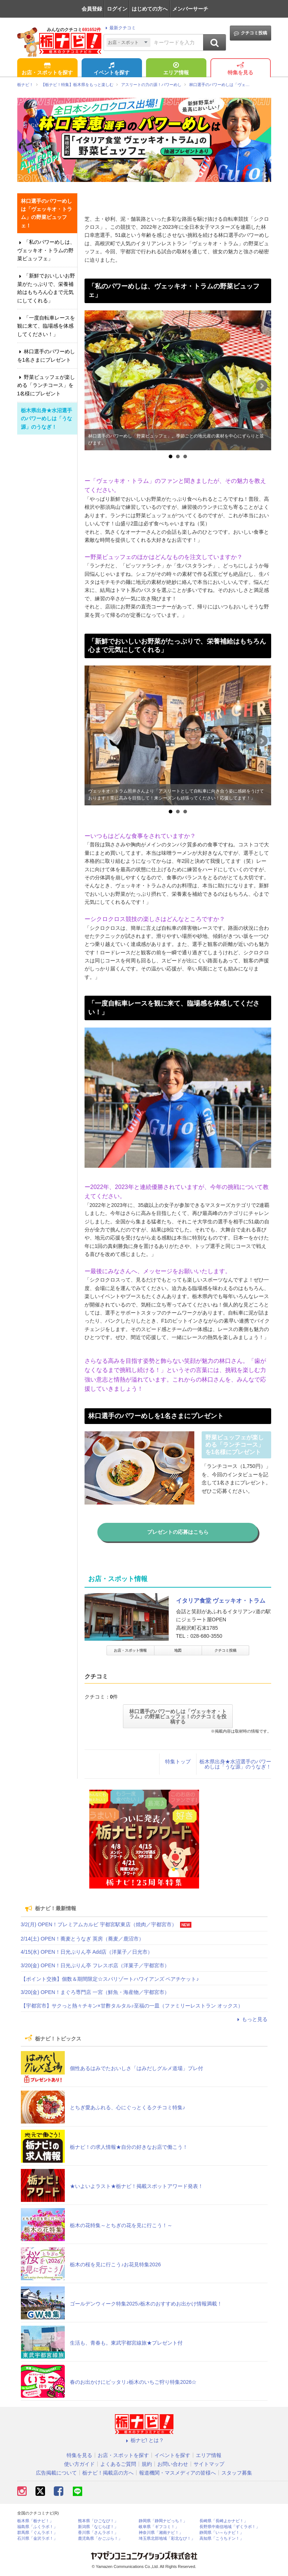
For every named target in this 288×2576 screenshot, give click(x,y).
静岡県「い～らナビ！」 (221, 2533)
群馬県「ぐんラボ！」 (37, 2533)
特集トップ (178, 1761)
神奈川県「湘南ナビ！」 (161, 2533)
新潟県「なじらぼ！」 (98, 2527)
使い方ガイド (79, 2464)
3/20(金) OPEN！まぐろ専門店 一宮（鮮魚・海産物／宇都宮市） (95, 1992)
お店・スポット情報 (130, 1650)
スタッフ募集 (236, 2473)
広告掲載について (56, 2473)
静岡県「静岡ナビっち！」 (163, 2521)
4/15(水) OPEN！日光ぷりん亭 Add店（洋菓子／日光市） (87, 1952)
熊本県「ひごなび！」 (98, 2521)
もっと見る (251, 2019)
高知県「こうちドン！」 (221, 2538)
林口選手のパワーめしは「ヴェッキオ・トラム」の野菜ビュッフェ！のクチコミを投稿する (178, 1716)
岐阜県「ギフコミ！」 (159, 2527)
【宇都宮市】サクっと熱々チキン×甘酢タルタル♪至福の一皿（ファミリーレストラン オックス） (132, 2006)
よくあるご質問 (118, 2464)
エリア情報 (176, 69)
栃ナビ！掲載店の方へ (108, 2473)
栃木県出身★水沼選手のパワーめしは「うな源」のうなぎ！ (235, 1764)
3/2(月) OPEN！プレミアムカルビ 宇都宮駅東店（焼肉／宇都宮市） (99, 1924)
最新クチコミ (119, 27)
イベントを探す (112, 69)
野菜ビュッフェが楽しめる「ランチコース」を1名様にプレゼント (46, 385)
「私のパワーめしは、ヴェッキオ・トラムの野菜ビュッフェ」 (46, 250)
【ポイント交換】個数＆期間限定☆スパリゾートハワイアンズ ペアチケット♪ (110, 1979)
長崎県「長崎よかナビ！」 (223, 2521)
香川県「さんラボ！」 (98, 2533)
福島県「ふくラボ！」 (37, 2527)
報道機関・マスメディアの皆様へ (177, 2473)
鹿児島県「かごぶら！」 (100, 2538)
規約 (147, 2464)
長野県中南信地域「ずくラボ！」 (229, 2527)
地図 (178, 1650)
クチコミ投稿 (250, 33)
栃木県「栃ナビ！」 (35, 2521)
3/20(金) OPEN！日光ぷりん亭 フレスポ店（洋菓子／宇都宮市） (95, 1965)
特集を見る (240, 69)
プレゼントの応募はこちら (178, 1532)
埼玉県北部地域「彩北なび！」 (167, 2538)
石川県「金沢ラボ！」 (37, 2538)
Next (262, 386)
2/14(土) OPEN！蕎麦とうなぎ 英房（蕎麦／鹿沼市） (82, 1939)
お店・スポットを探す (47, 69)
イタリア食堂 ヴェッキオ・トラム (220, 1601)
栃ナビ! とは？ (144, 2440)
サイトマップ (209, 2464)
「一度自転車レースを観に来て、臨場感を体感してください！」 (46, 326)
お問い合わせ (172, 2464)
